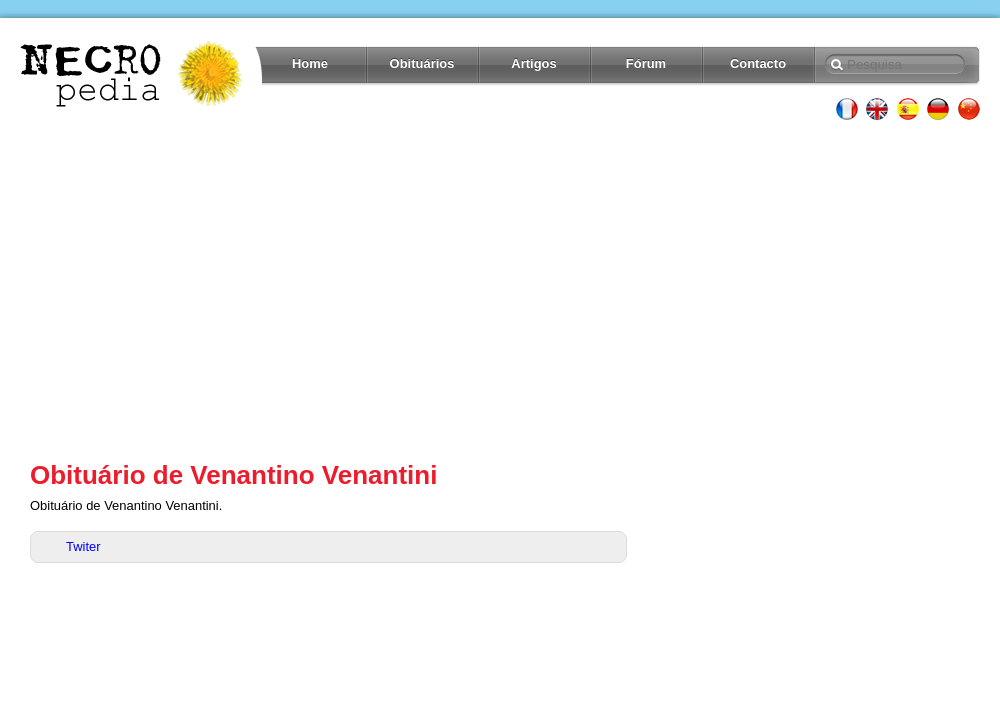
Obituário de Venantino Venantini (233, 475)
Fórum (646, 63)
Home (310, 63)
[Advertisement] (500, 290)
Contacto (758, 63)
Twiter (83, 546)
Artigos (533, 63)
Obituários (422, 63)
